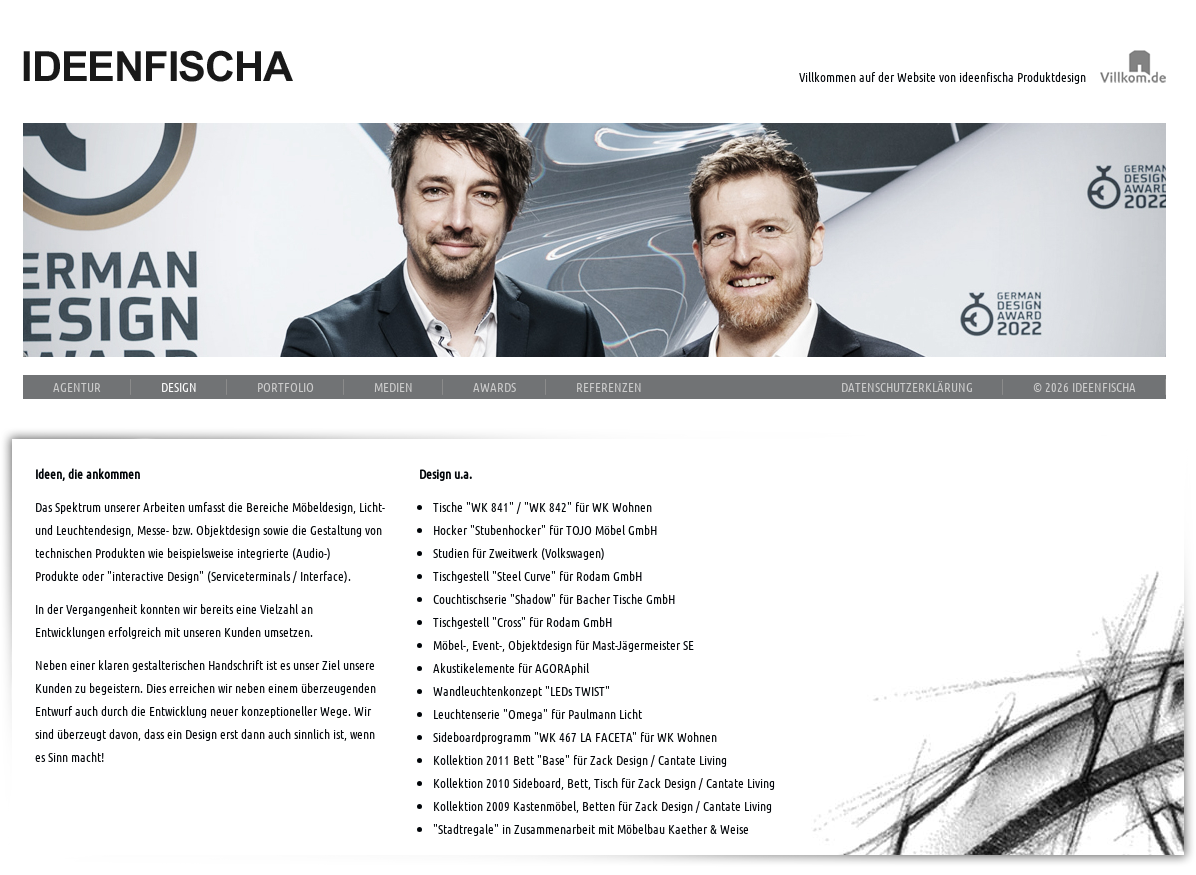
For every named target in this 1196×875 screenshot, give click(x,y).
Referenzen (609, 386)
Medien (393, 386)
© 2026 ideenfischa (1084, 386)
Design (179, 386)
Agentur (77, 386)
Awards (494, 386)
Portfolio (285, 386)
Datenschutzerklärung (907, 386)
